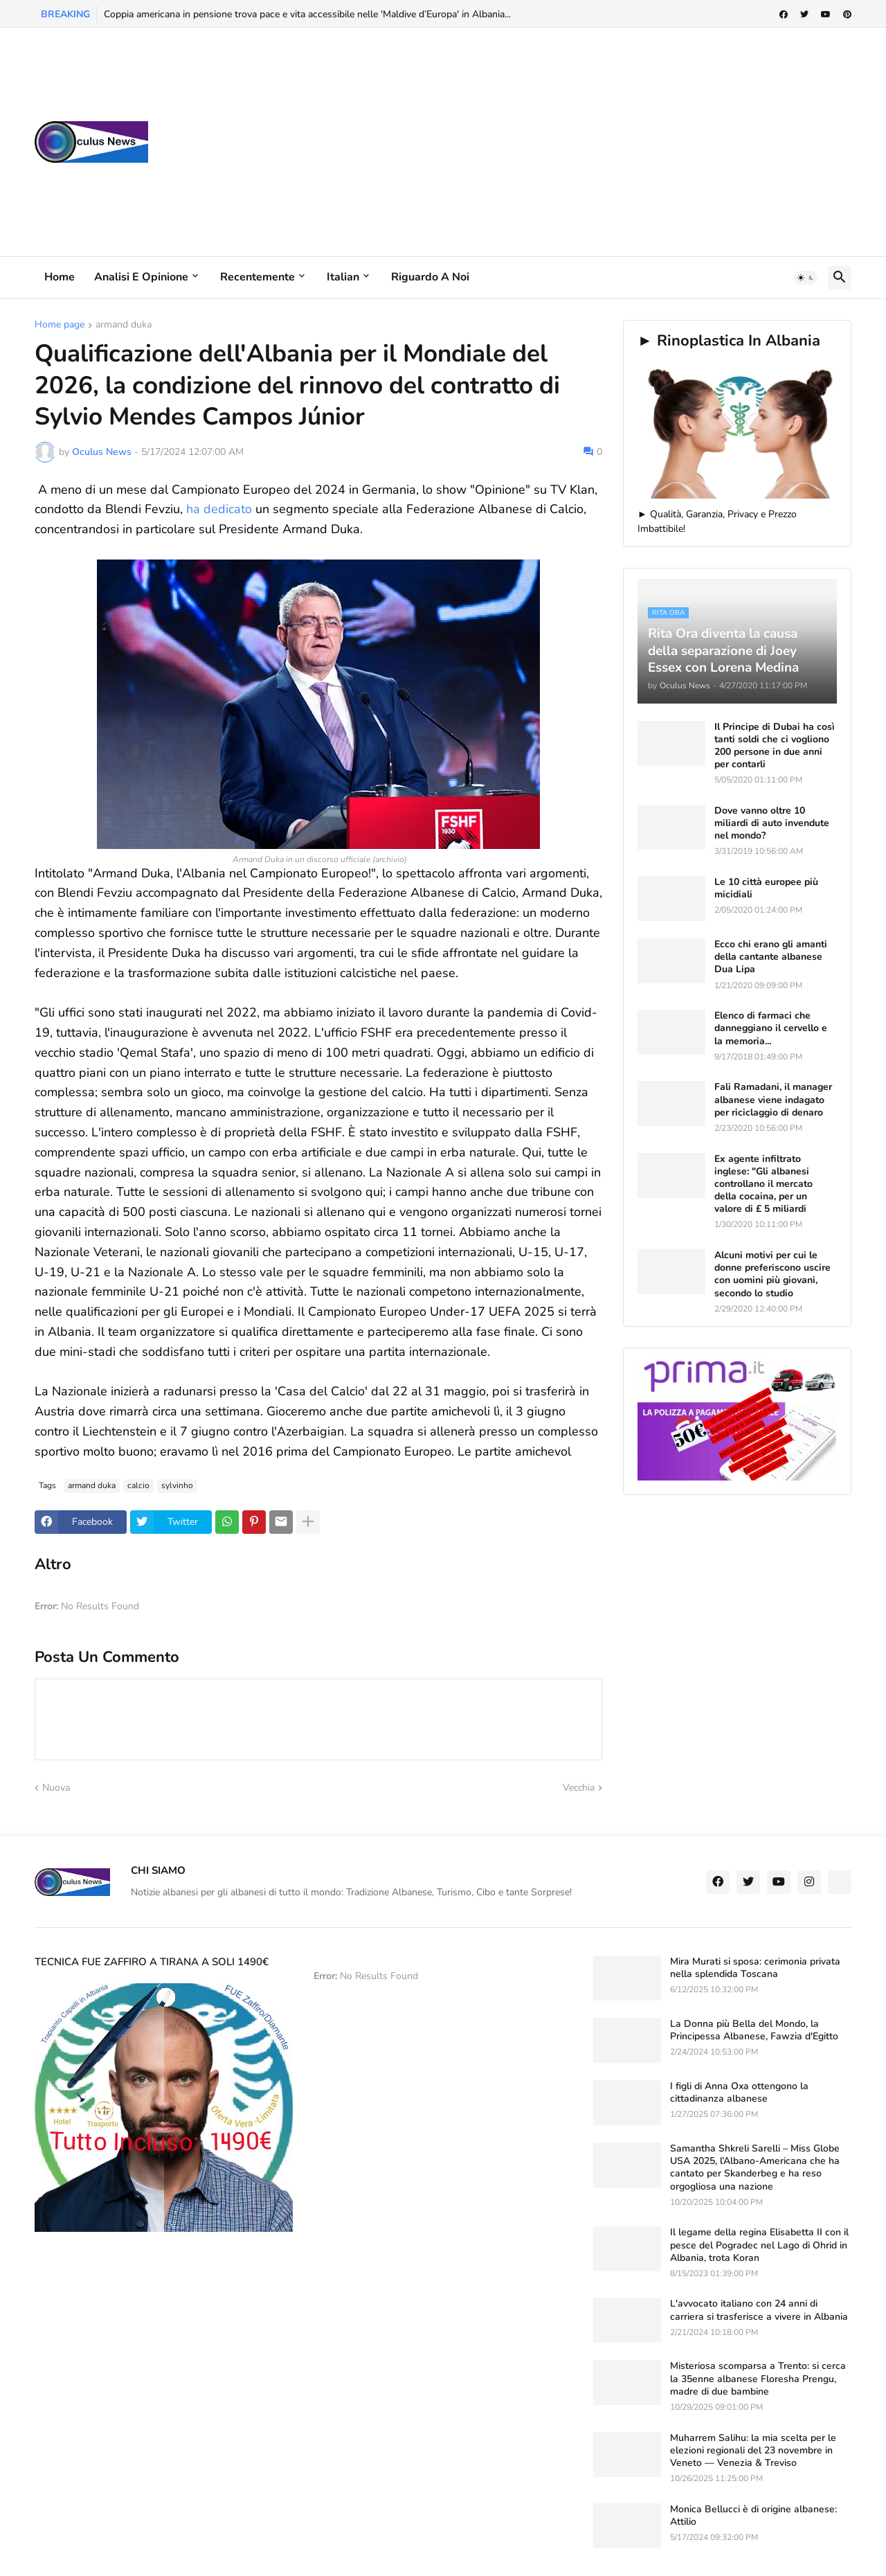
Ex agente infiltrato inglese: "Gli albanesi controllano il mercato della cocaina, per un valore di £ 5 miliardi (763, 1184)
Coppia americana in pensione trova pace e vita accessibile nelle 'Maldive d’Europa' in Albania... (307, 14)
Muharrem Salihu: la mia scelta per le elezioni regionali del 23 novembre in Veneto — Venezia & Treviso (753, 2450)
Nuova (56, 1787)
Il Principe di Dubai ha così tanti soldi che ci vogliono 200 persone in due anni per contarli (774, 746)
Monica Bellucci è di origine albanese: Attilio (753, 2515)
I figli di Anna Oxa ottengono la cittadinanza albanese (739, 2092)
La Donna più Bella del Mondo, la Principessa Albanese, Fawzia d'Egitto (754, 2030)
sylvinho (177, 1485)
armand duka (124, 325)
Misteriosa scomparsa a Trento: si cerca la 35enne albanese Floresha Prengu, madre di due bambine (758, 2378)
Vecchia (579, 1787)
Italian (343, 277)
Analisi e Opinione (141, 277)
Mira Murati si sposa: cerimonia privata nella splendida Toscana (755, 1968)
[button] (805, 278)
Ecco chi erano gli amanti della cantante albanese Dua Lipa (770, 957)
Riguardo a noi (430, 277)
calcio (138, 1485)
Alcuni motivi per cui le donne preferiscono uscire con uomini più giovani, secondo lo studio (772, 1274)
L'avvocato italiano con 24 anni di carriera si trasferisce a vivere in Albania (759, 2310)
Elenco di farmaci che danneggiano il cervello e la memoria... (770, 1028)
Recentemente (257, 277)
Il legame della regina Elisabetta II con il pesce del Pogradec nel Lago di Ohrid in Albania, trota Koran (759, 2245)
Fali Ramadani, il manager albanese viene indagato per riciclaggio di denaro (773, 1099)
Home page (59, 325)
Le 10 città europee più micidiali (766, 888)
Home (59, 277)
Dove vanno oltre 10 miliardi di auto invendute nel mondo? (771, 823)
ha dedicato (219, 509)
